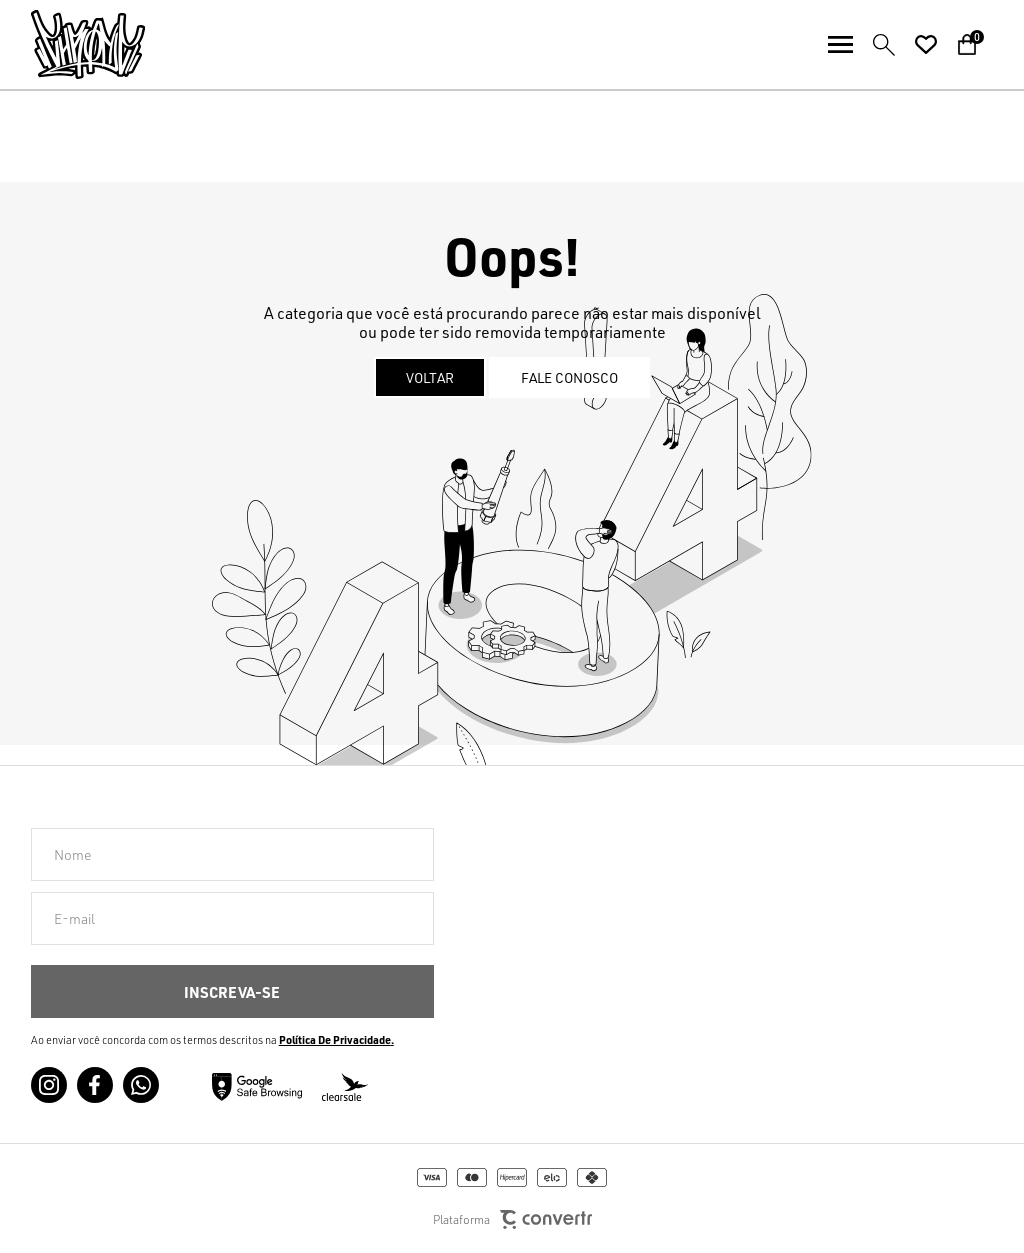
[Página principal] (72, 44)
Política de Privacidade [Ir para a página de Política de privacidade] (335, 1040)
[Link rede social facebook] (95, 1085)
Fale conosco (569, 377)
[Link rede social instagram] (49, 1085)
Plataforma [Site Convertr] (512, 1219)
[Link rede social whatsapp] (141, 1085)
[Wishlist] (926, 45)
